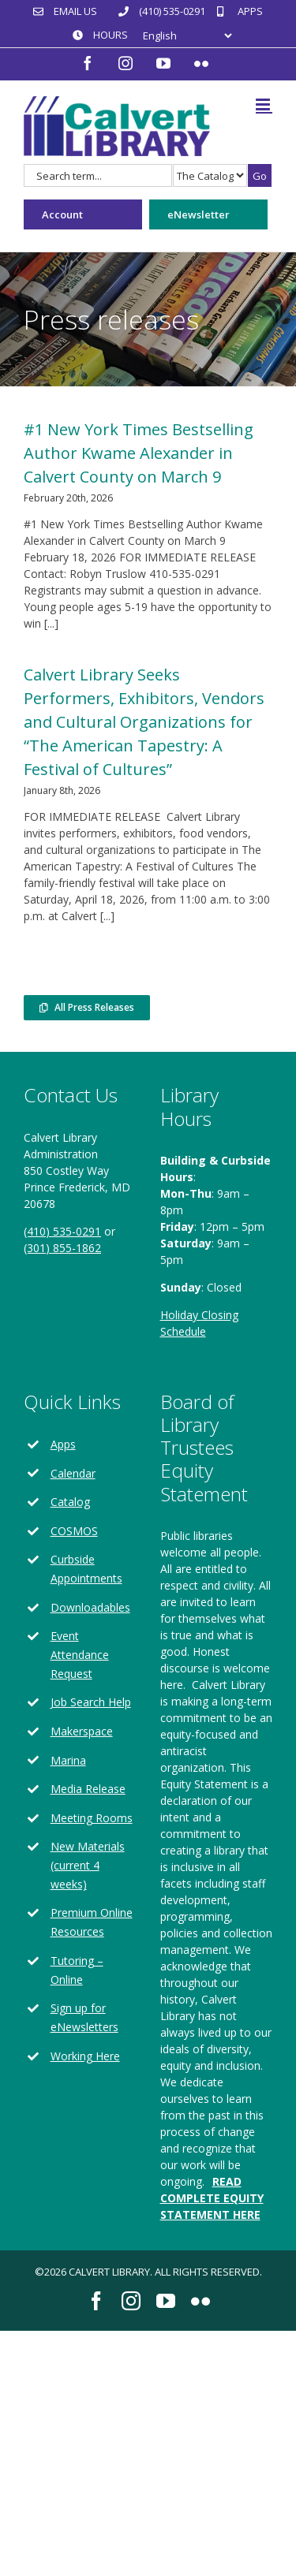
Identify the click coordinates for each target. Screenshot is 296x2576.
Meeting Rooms (92, 1817)
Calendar (73, 1473)
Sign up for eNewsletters (84, 2017)
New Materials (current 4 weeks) (88, 1865)
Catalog (70, 1501)
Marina (68, 1760)
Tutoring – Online (77, 1970)
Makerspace (82, 1731)
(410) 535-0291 (62, 1231)
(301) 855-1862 (62, 1247)
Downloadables (90, 1607)
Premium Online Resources (92, 1922)
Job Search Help (91, 1701)
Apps (63, 1444)
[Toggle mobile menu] (264, 104)
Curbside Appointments (86, 1569)
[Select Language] (187, 35)
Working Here (85, 2055)
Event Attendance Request (80, 1654)
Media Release (88, 1788)
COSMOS (74, 1530)
